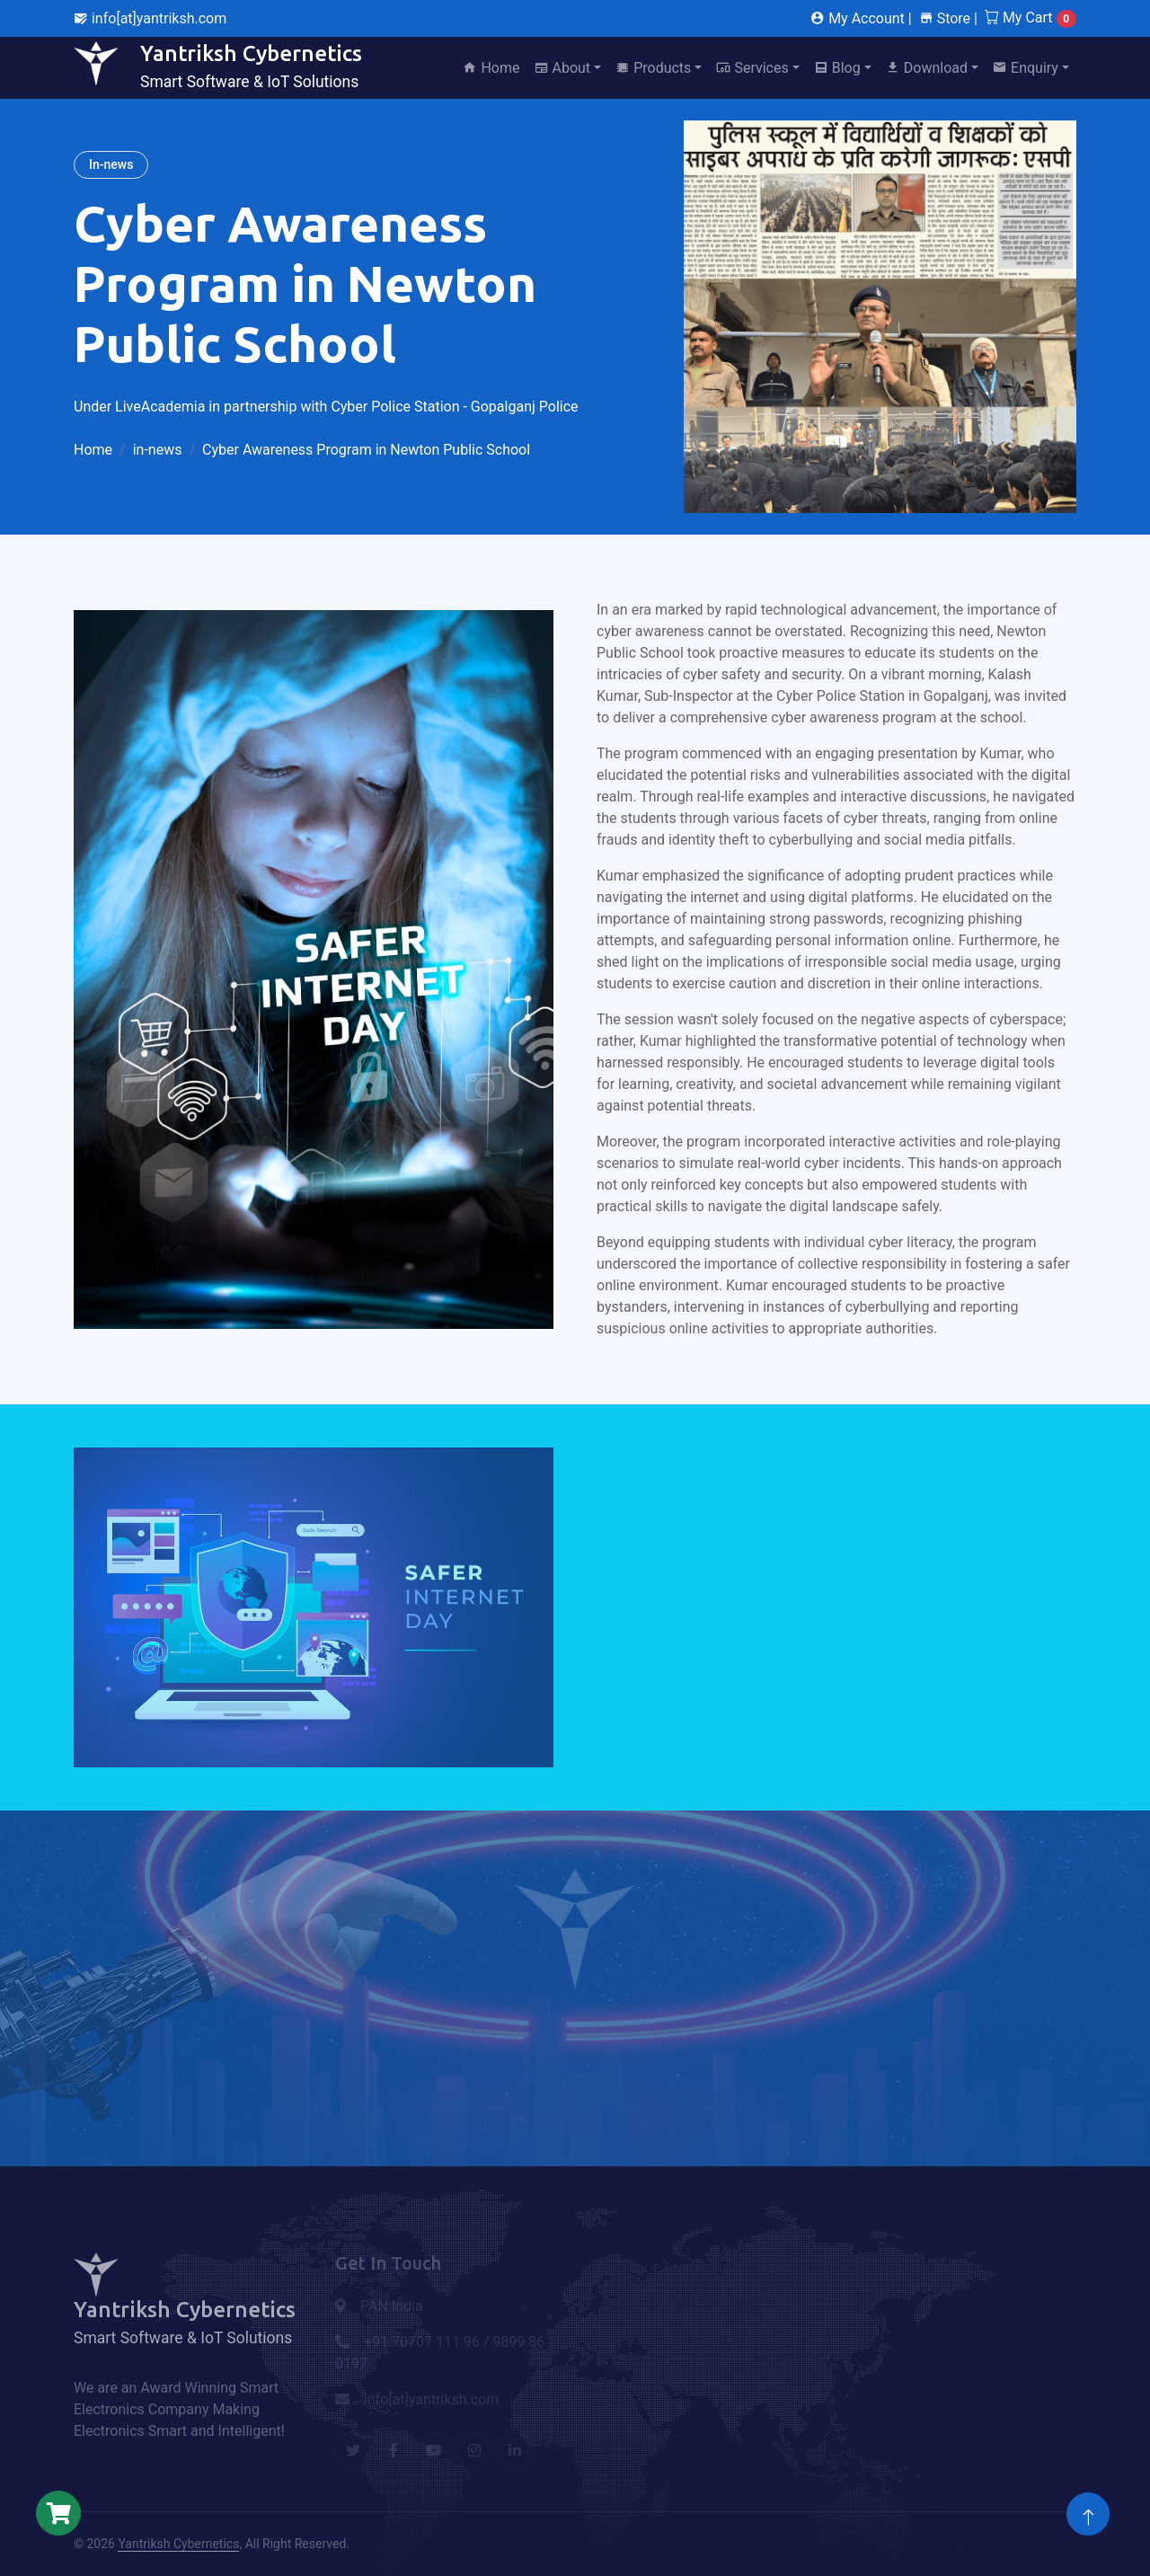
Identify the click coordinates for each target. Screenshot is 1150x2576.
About (563, 67)
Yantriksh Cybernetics (178, 2543)
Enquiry (1025, 67)
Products (653, 67)
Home (491, 67)
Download (927, 67)
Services (752, 67)
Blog (837, 67)
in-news (157, 449)
